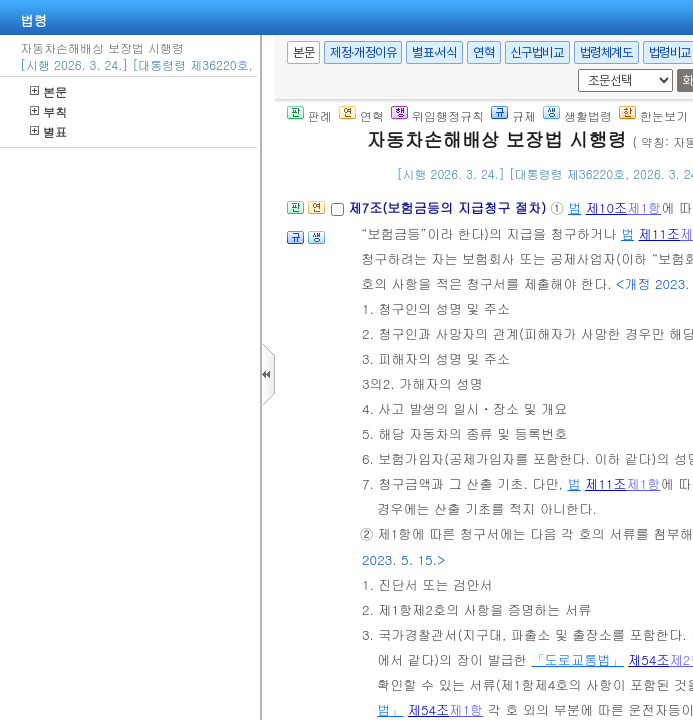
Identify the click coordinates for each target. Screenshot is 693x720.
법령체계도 (606, 52)
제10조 (607, 207)
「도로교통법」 (577, 659)
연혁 (483, 52)
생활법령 (577, 115)
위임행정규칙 (437, 115)
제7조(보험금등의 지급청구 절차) (449, 207)
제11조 (659, 233)
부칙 (48, 111)
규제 (513, 115)
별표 (48, 131)
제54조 (649, 659)
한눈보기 (653, 115)
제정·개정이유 (363, 52)
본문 (48, 91)
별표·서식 (434, 52)
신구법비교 (537, 52)
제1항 (644, 207)
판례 (309, 115)
